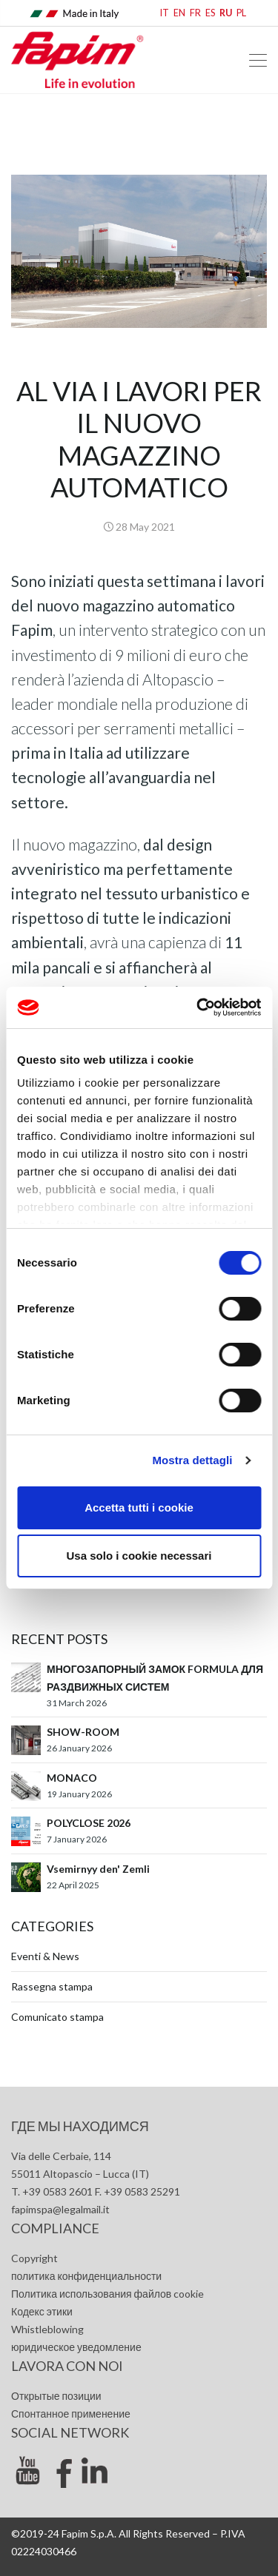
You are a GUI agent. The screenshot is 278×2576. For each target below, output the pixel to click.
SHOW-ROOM (83, 1731)
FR (195, 13)
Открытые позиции (56, 2395)
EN (179, 13)
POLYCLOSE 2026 (88, 1823)
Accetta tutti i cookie (139, 1507)
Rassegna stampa (52, 1986)
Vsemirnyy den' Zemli (98, 1868)
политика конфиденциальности (86, 2276)
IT (164, 13)
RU (225, 13)
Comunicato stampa (57, 2016)
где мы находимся (80, 2126)
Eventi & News (45, 1956)
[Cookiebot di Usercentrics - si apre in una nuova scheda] (198, 1007)
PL (241, 13)
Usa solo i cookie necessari (139, 1555)
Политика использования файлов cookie (107, 2293)
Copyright (34, 2258)
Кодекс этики (42, 2311)
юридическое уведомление (76, 2347)
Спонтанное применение (70, 2413)
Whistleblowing (47, 2329)
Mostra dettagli (192, 1460)
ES (210, 13)
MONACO (72, 1777)
